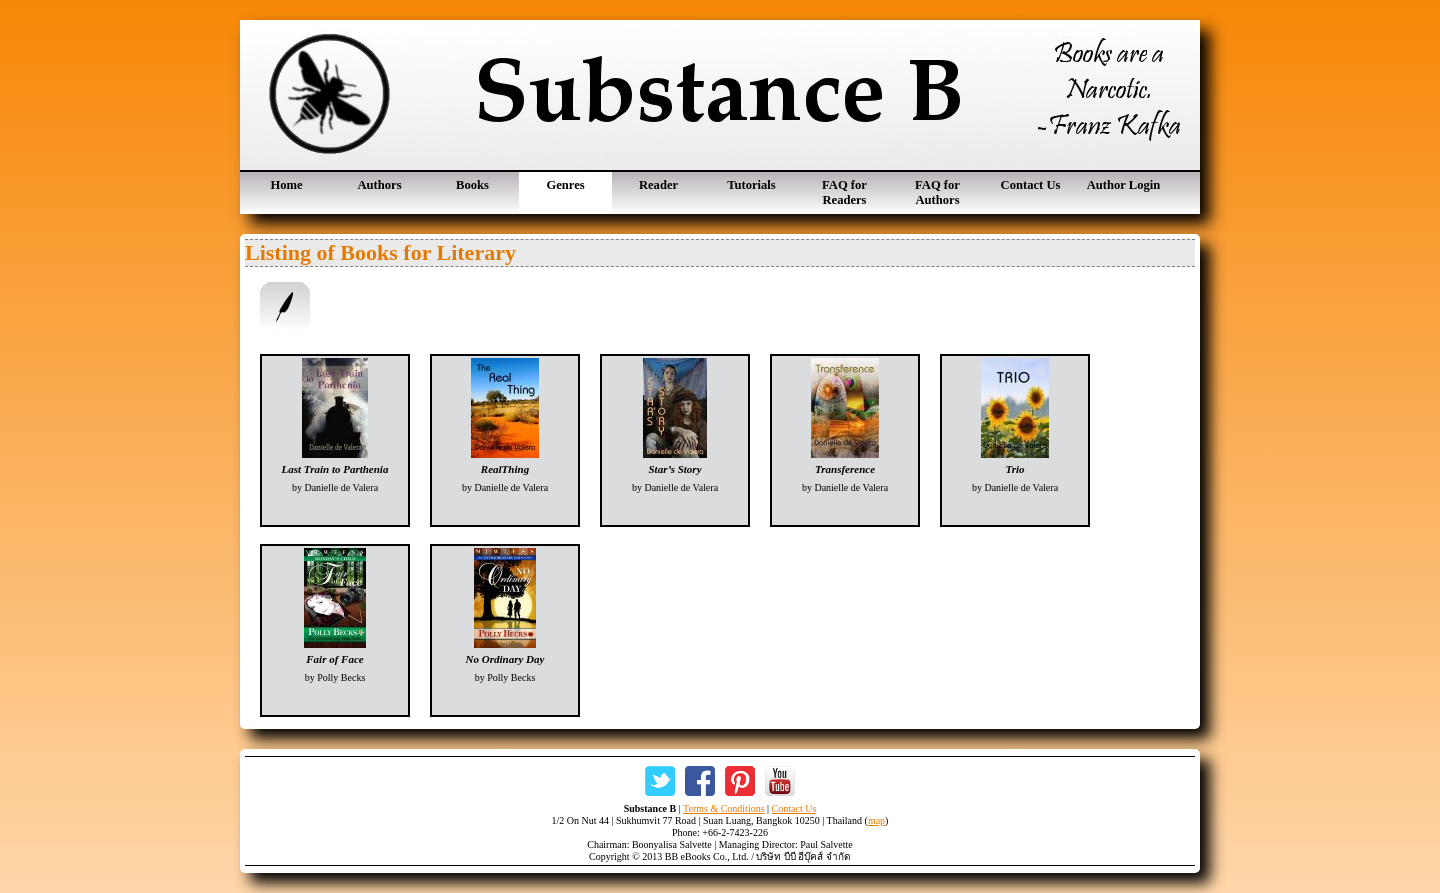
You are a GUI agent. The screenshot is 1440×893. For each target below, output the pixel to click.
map (876, 820)
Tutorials (751, 185)
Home (286, 185)
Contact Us (1031, 185)
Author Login (1124, 185)
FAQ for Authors (937, 192)
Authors (379, 185)
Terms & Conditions (724, 808)
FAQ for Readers (844, 192)
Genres (565, 185)
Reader (658, 185)
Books (472, 185)
